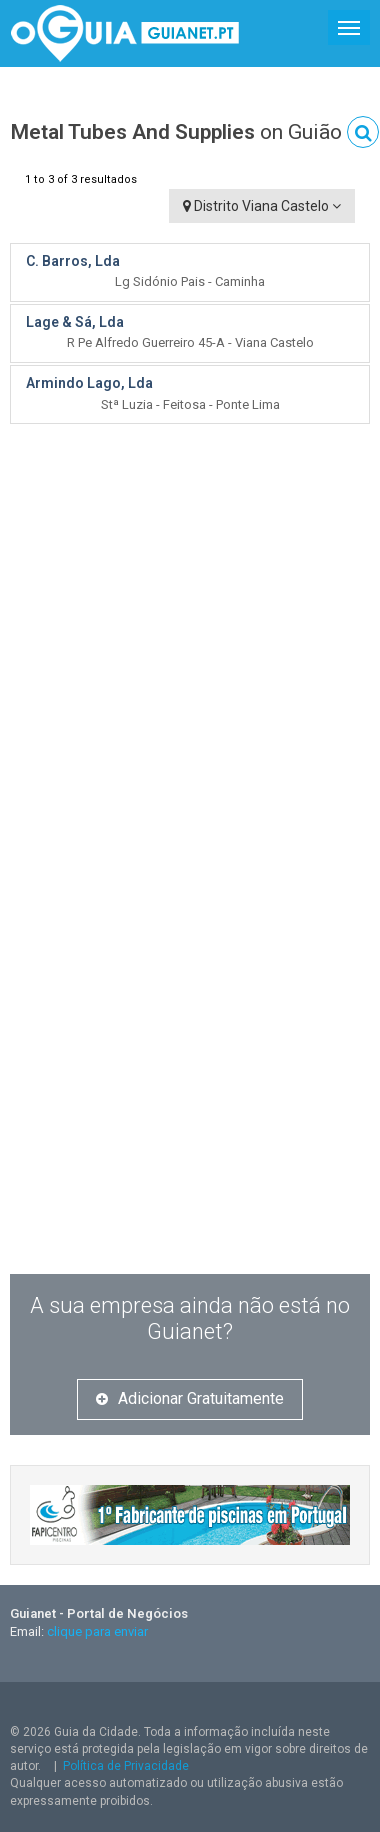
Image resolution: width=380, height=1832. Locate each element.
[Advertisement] (187, 618)
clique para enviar (97, 1631)
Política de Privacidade (126, 1766)
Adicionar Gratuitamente (190, 1398)
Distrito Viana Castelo (262, 206)
